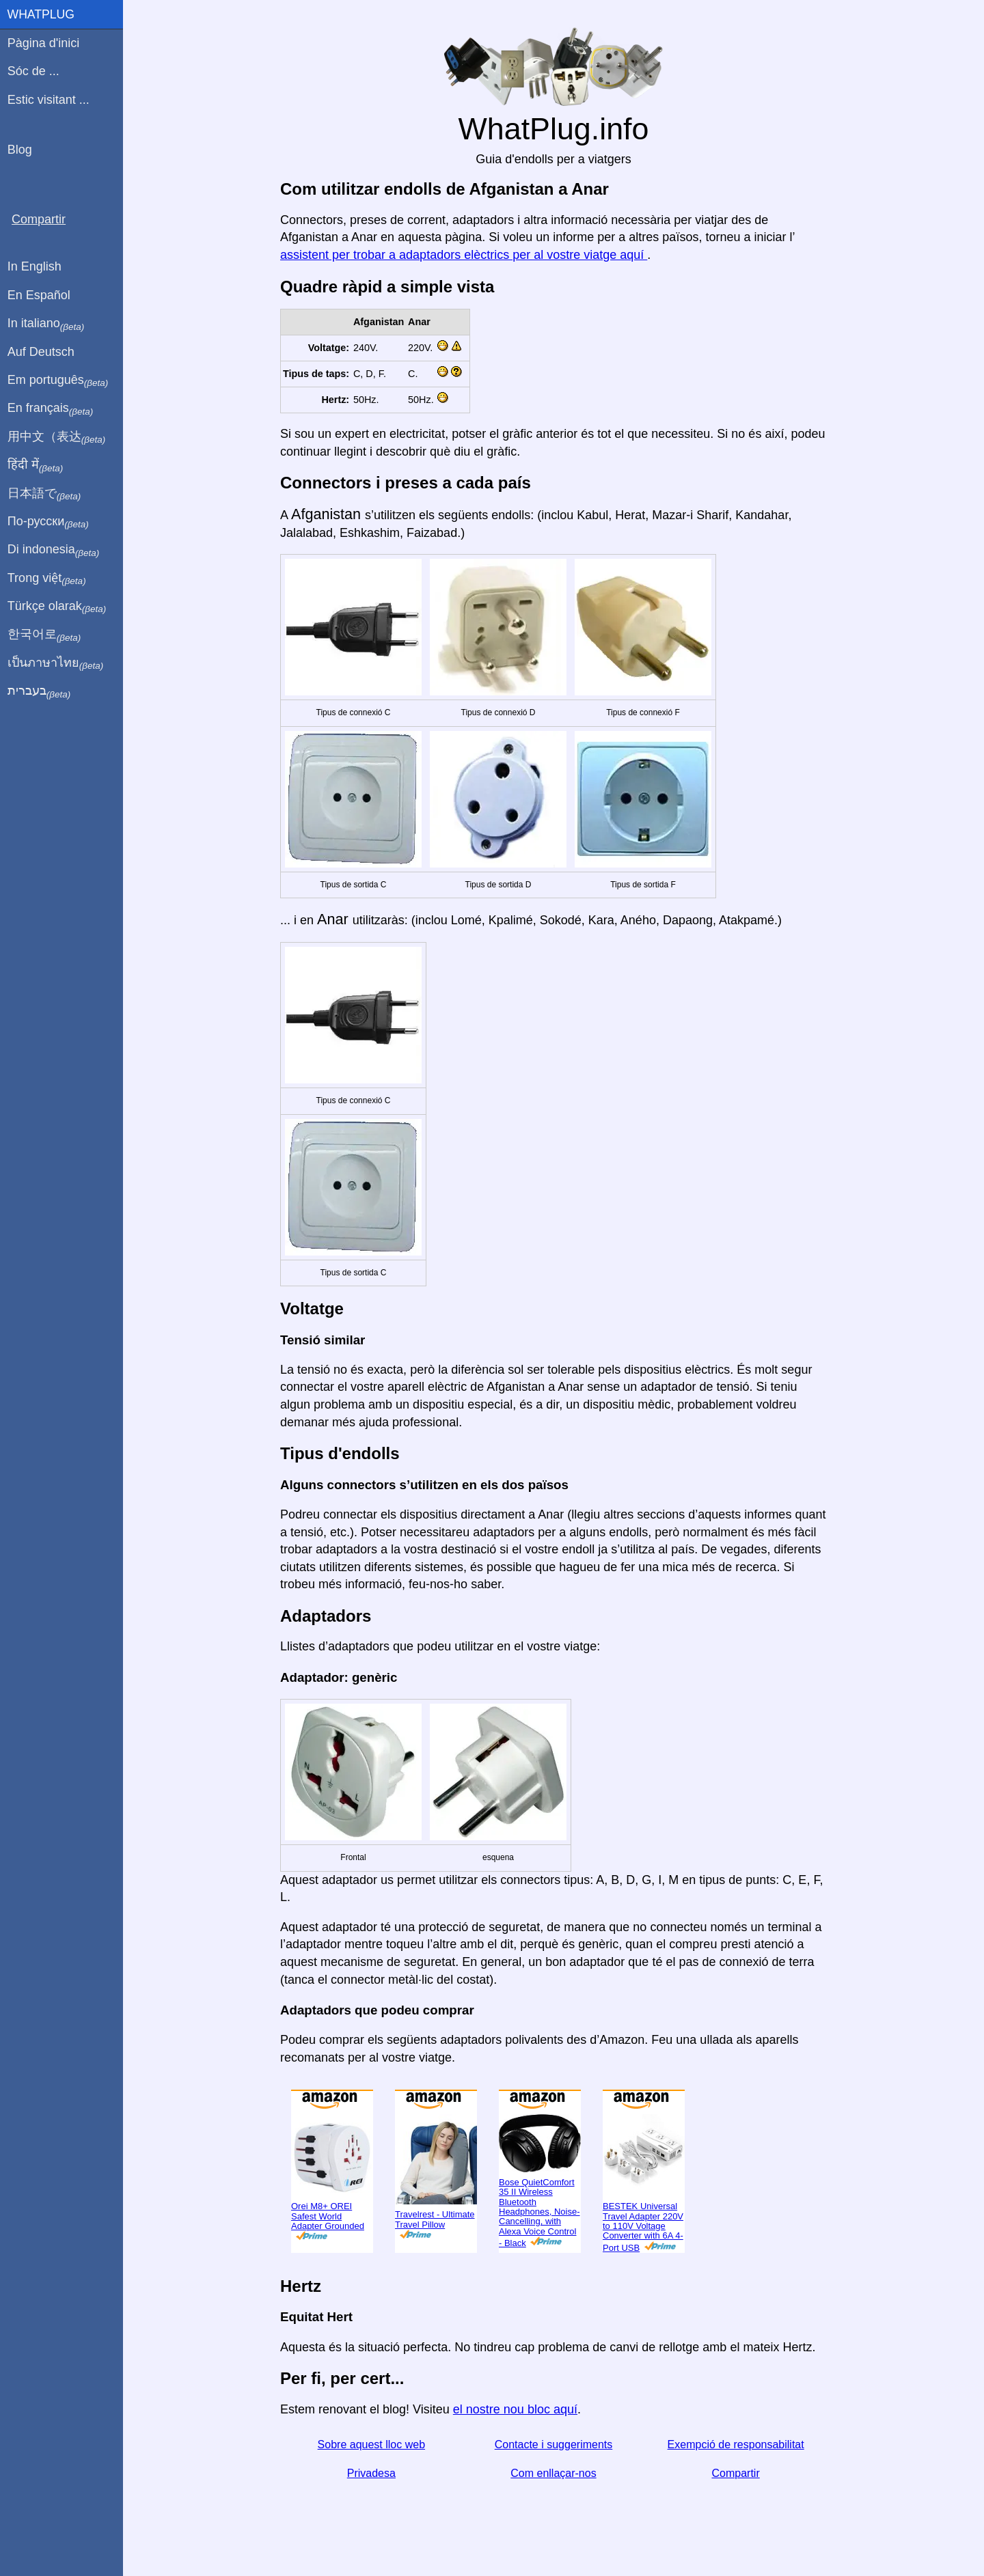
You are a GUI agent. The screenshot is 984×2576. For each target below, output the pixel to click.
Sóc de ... (33, 71)
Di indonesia (54, 549)
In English (35, 266)
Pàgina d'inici (44, 43)
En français (51, 408)
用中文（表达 (56, 437)
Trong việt (47, 578)
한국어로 (44, 634)
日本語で (44, 493)
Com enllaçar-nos (553, 2473)
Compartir (736, 2473)
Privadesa (371, 2473)
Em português (58, 380)
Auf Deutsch (41, 352)
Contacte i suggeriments (554, 2444)
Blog (20, 149)
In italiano (46, 323)
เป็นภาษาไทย (55, 663)
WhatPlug (41, 14)
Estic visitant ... (49, 100)
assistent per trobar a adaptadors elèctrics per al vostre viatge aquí (463, 255)
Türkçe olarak (57, 606)
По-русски (48, 521)
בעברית (39, 691)
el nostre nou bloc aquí (515, 2409)
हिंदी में (36, 465)
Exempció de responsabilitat (736, 2444)
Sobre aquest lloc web (371, 2444)
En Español (39, 295)
